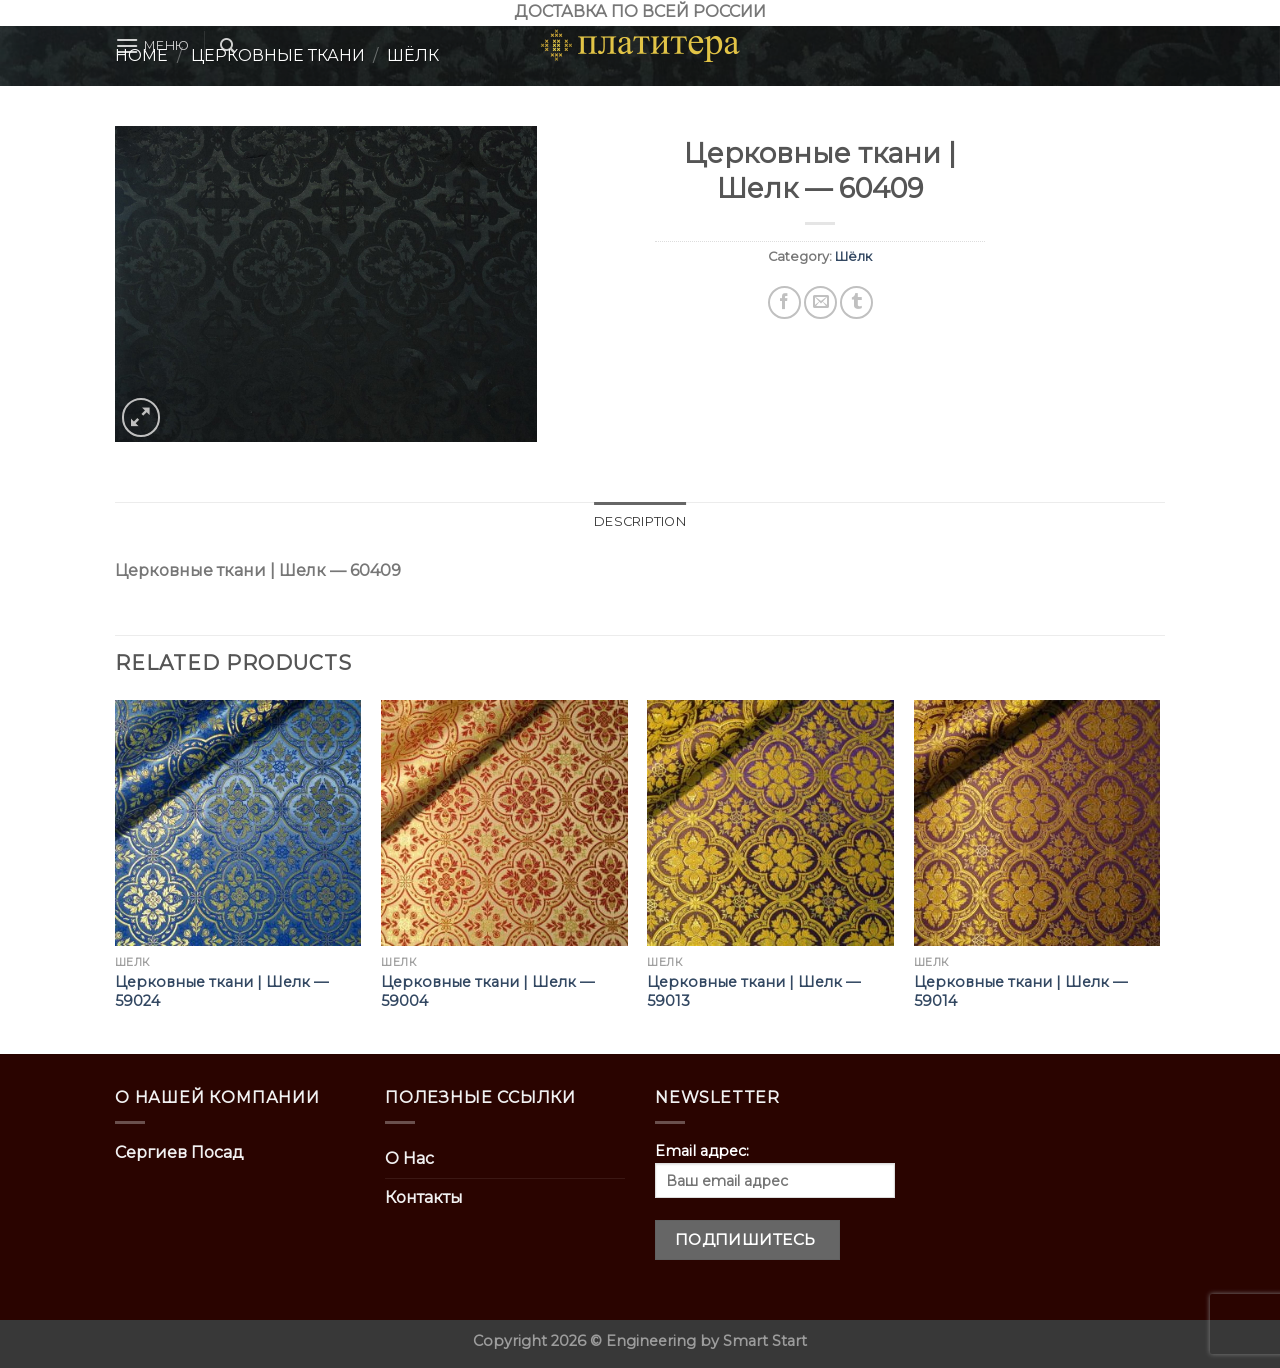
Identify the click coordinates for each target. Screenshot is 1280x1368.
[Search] (227, 46)
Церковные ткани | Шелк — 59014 (1020, 991)
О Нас (409, 1158)
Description (640, 521)
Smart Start (765, 1341)
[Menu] (152, 45)
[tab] (640, 522)
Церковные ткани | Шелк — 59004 (487, 991)
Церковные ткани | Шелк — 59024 (221, 991)
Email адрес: (775, 1170)
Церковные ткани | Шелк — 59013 (753, 991)
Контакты (424, 1197)
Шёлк (853, 256)
